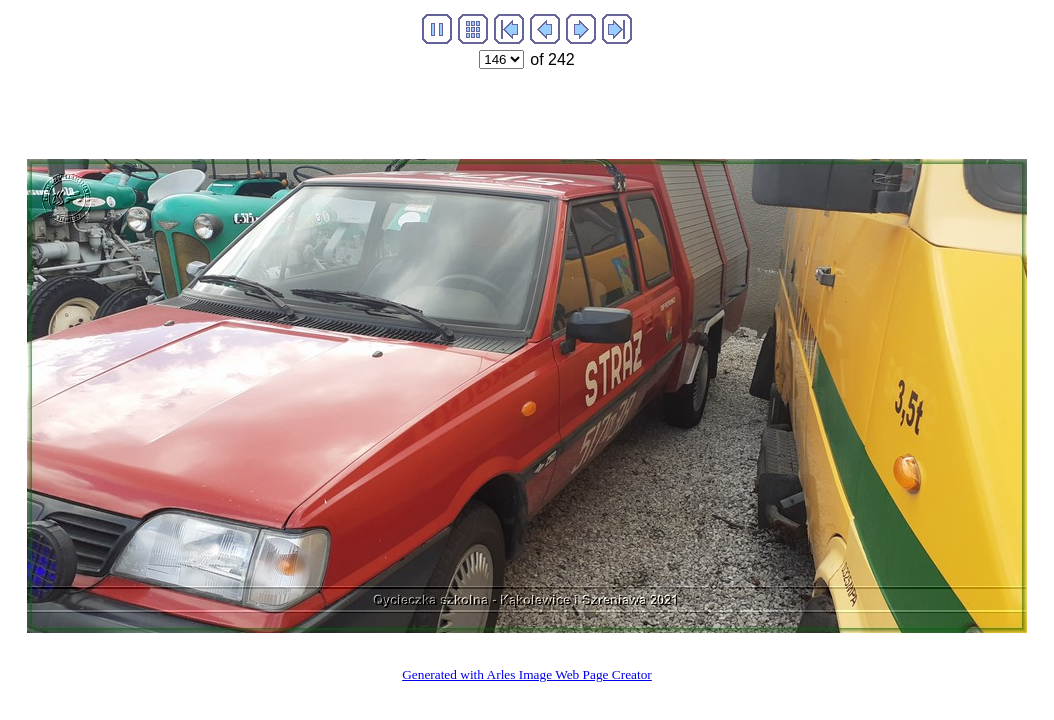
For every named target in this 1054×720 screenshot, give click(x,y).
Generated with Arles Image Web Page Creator (527, 674)
